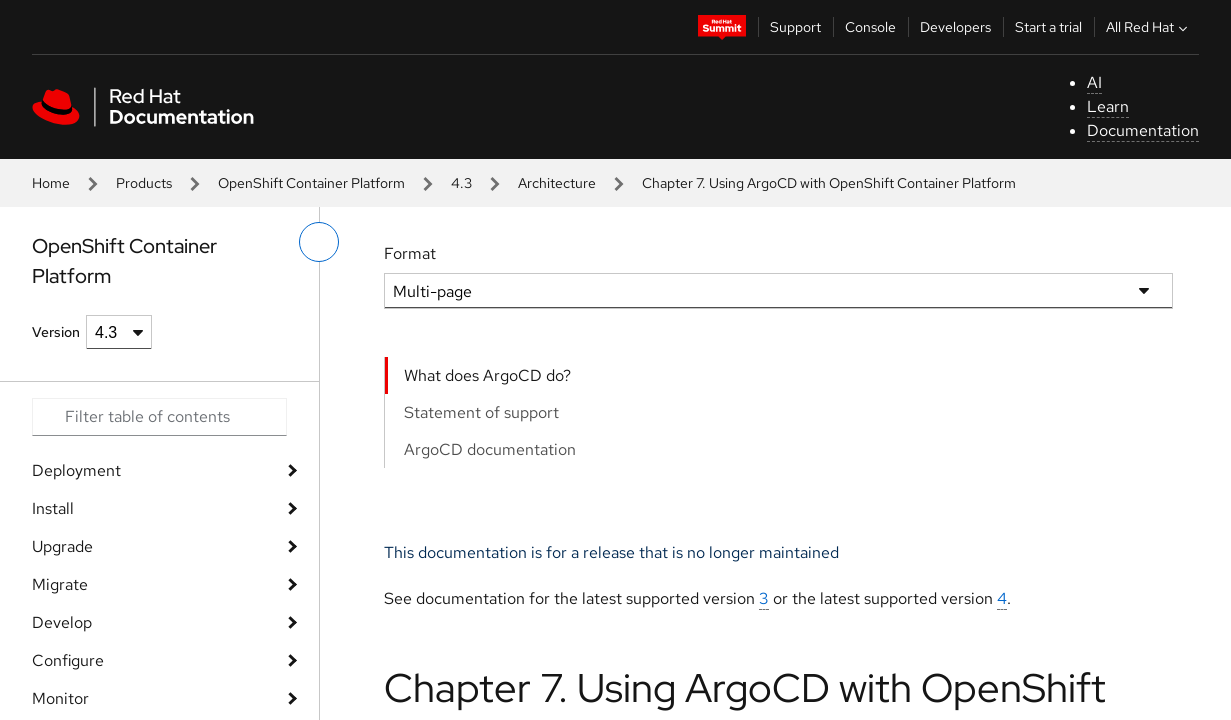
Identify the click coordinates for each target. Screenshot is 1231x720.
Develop (62, 622)
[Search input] (159, 417)
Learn (1108, 106)
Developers (955, 27)
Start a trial (1048, 27)
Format (410, 253)
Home (51, 183)
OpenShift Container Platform (311, 183)
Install (53, 508)
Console (870, 27)
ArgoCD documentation (490, 449)
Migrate (60, 584)
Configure (68, 660)
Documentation (1143, 130)
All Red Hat (1149, 27)
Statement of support (481, 412)
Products (144, 183)
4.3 (461, 183)
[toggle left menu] (319, 242)
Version (56, 332)
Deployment (76, 470)
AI (1094, 82)
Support (795, 27)
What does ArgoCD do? (487, 375)
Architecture (557, 183)
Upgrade (62, 546)
